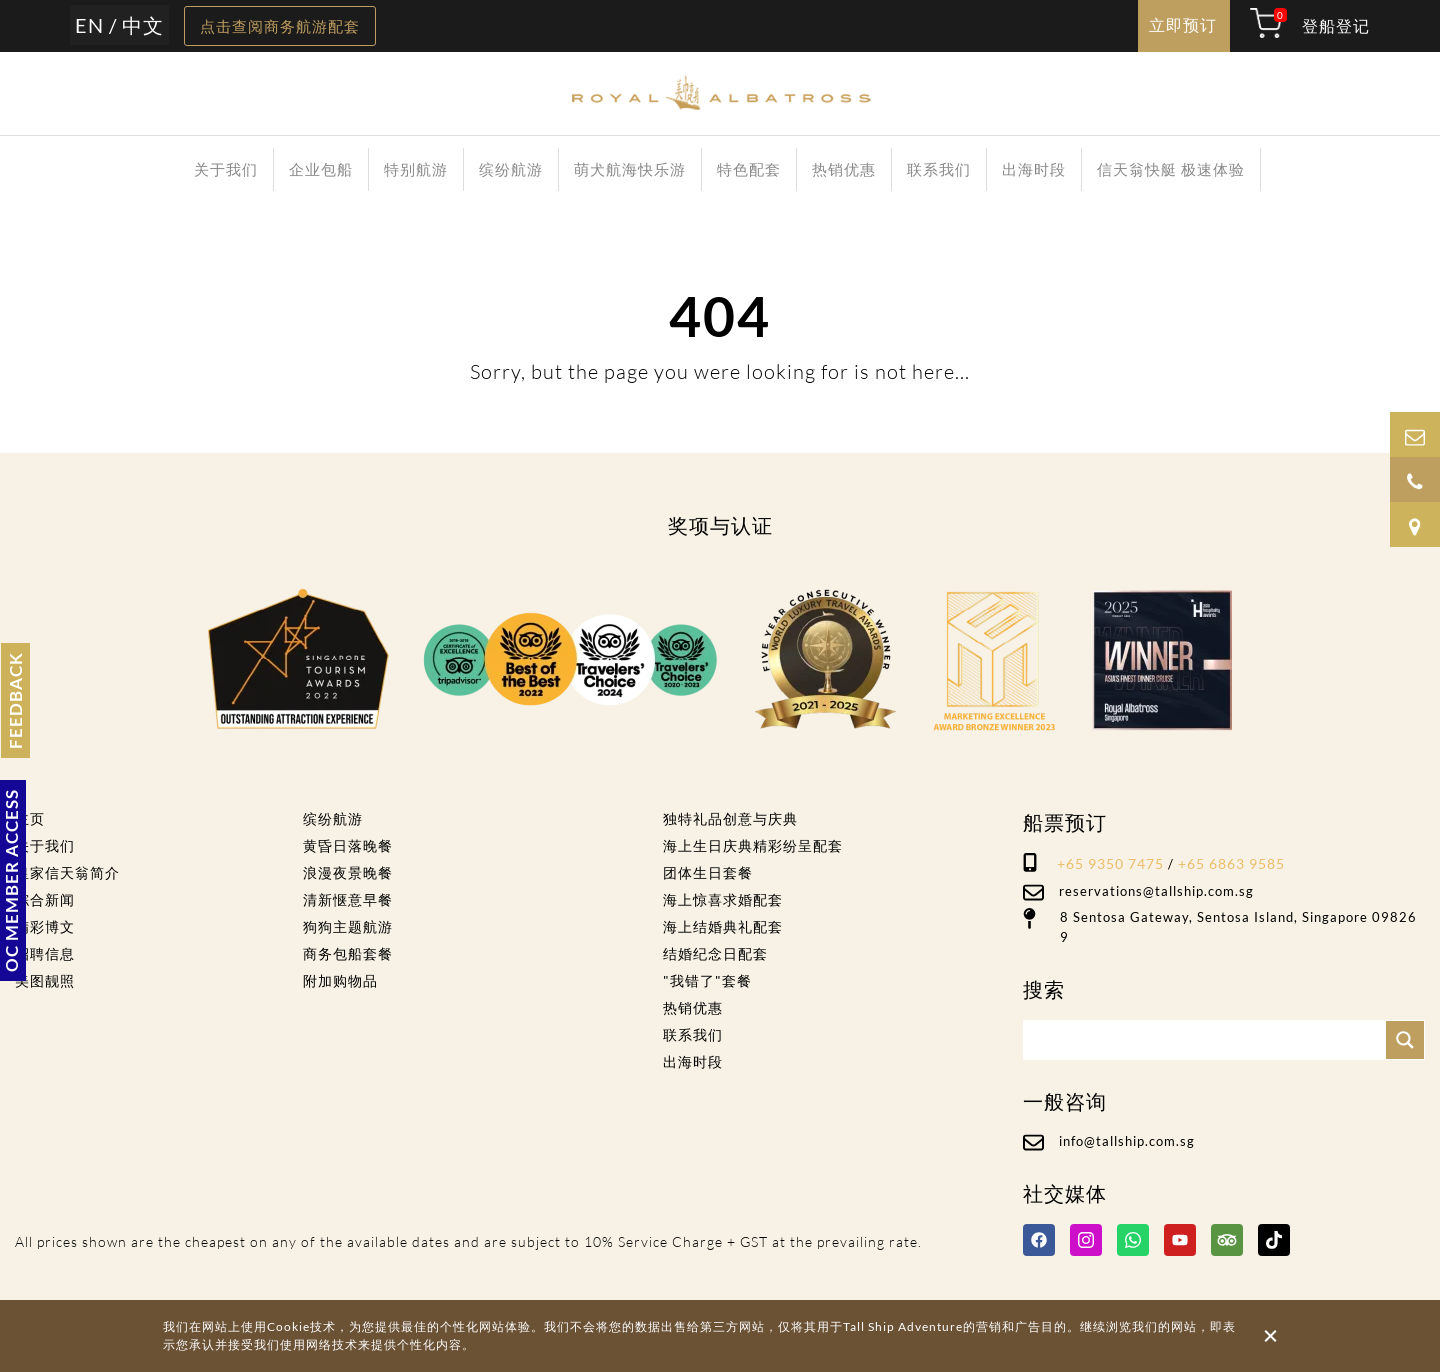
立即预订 (1183, 24)
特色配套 (749, 169)
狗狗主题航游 (348, 926)
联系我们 (939, 169)
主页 (30, 818)
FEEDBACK (15, 700)
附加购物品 (340, 980)
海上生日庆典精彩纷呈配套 (753, 845)
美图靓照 (45, 980)
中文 (143, 25)
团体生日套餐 (708, 872)
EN (89, 25)
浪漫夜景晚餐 (348, 872)
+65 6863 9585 (1231, 863)
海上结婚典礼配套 (723, 926)
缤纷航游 (511, 169)
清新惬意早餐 (348, 899)
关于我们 (226, 169)
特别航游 (416, 169)
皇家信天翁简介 (67, 872)
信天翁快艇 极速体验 (1171, 169)
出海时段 (1034, 169)
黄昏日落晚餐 (348, 845)
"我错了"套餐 (707, 980)
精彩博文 (45, 926)
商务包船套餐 (348, 953)
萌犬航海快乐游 (630, 169)
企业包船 (321, 169)
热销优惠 (844, 169)
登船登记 (1336, 25)
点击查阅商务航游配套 (280, 26)
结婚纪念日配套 (715, 953)
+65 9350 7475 (1110, 863)
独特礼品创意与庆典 (730, 818)
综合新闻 (45, 899)
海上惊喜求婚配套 (723, 899)
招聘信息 (45, 953)
